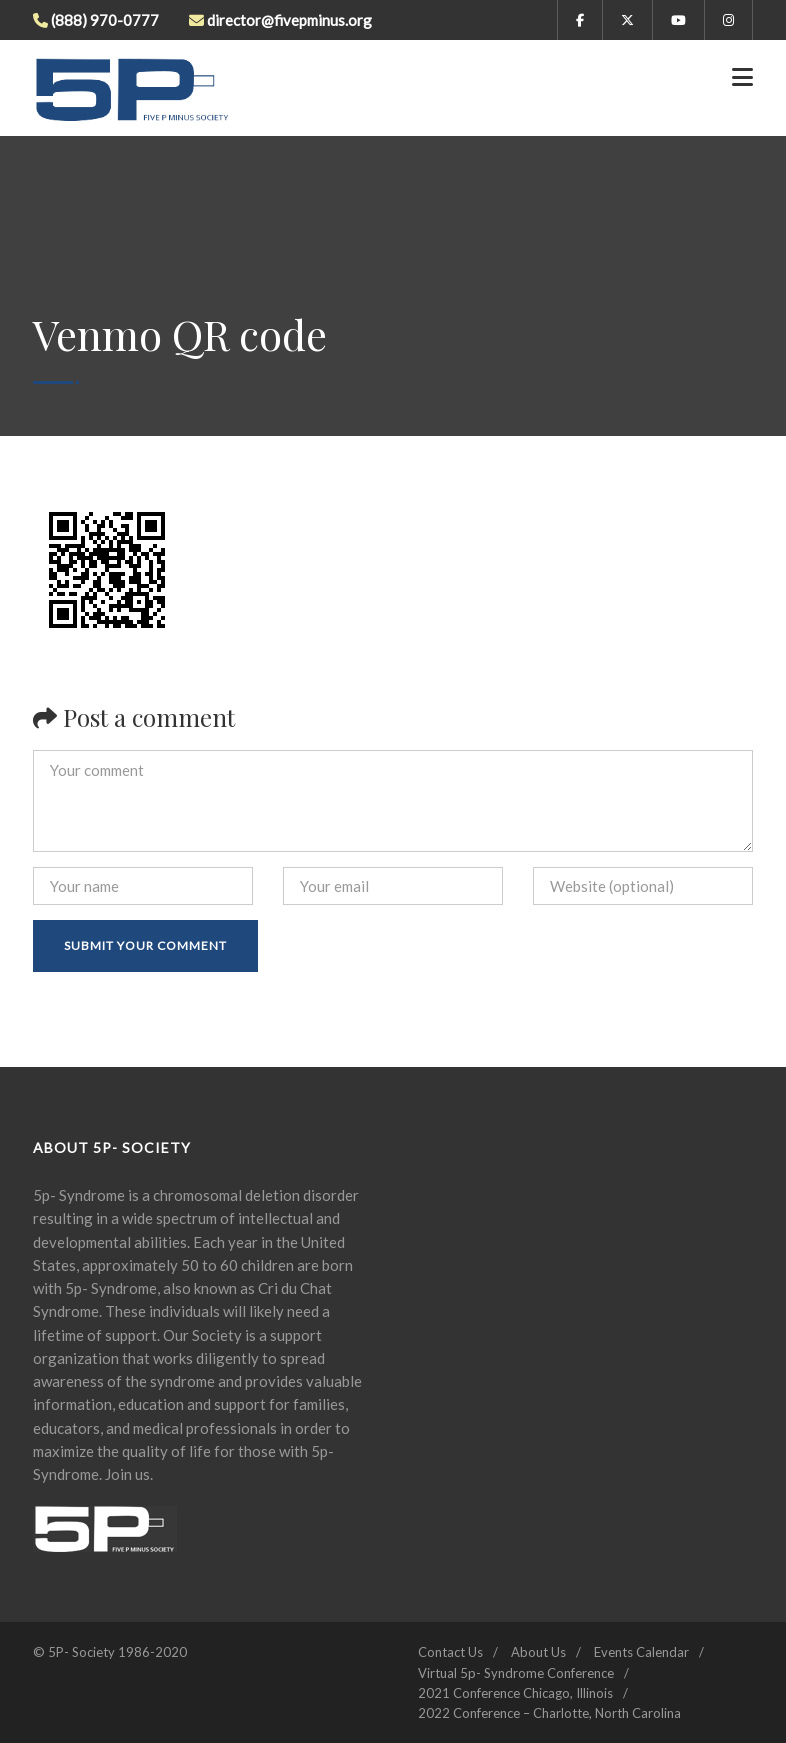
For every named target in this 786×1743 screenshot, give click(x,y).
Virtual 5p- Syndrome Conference (516, 1673)
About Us (538, 1652)
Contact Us (450, 1652)
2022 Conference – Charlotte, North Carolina (549, 1713)
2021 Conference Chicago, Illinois (515, 1693)
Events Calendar (641, 1652)
